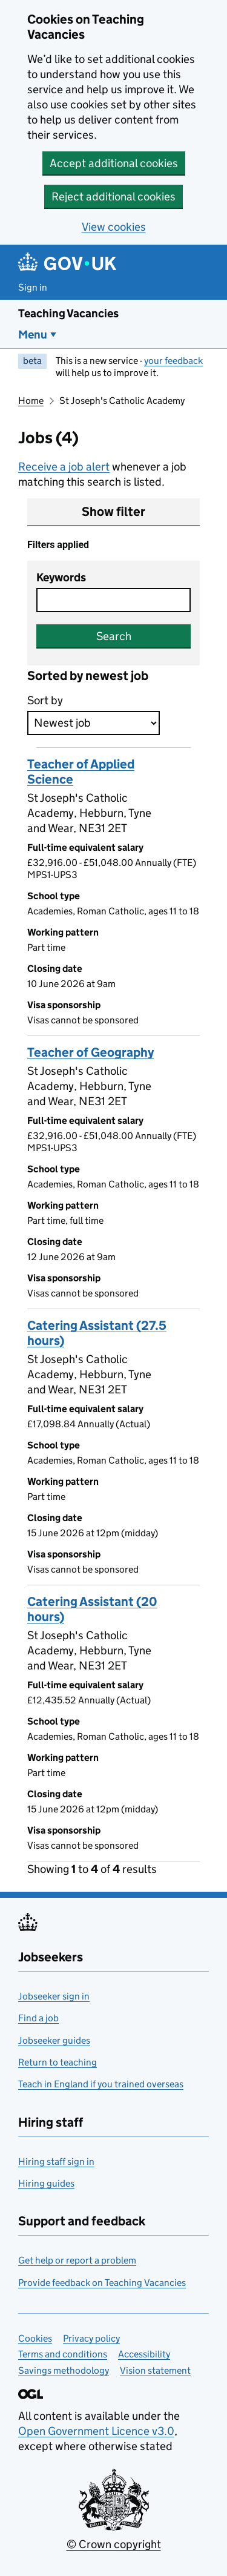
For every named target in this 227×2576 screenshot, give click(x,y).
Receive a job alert (64, 467)
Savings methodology (63, 2370)
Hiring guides (46, 2183)
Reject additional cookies (113, 196)
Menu (32, 335)
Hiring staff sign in (56, 2161)
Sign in (32, 287)
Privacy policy (91, 2338)
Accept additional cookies (114, 163)
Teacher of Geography (90, 1052)
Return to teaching (57, 2062)
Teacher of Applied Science (80, 771)
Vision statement (155, 2370)
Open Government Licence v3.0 (96, 2431)
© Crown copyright (114, 2544)
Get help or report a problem (77, 2260)
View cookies (114, 227)
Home (31, 400)
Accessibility (144, 2354)
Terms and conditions (62, 2354)
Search (113, 636)
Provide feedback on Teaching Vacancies (102, 2282)
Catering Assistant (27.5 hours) (96, 1333)
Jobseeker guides (54, 2040)
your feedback (173, 360)
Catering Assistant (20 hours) (92, 1609)
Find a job (38, 2018)
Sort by (45, 700)
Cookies (35, 2338)
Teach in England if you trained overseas (100, 2084)
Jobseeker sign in (54, 1996)
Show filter (113, 512)
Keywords (61, 577)
